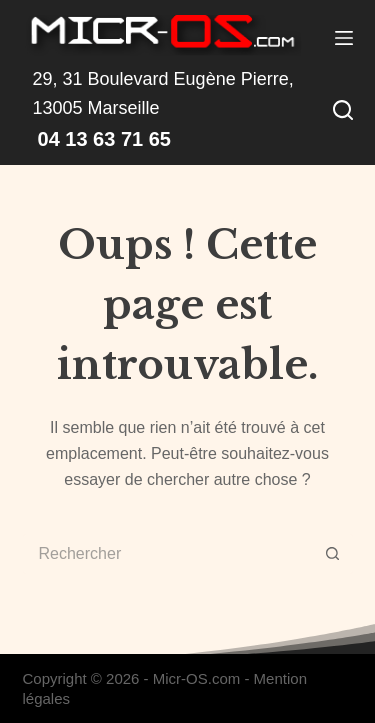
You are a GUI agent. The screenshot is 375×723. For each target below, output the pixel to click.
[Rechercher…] (168, 554)
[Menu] (344, 38)
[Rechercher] (343, 110)
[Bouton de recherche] (333, 554)
